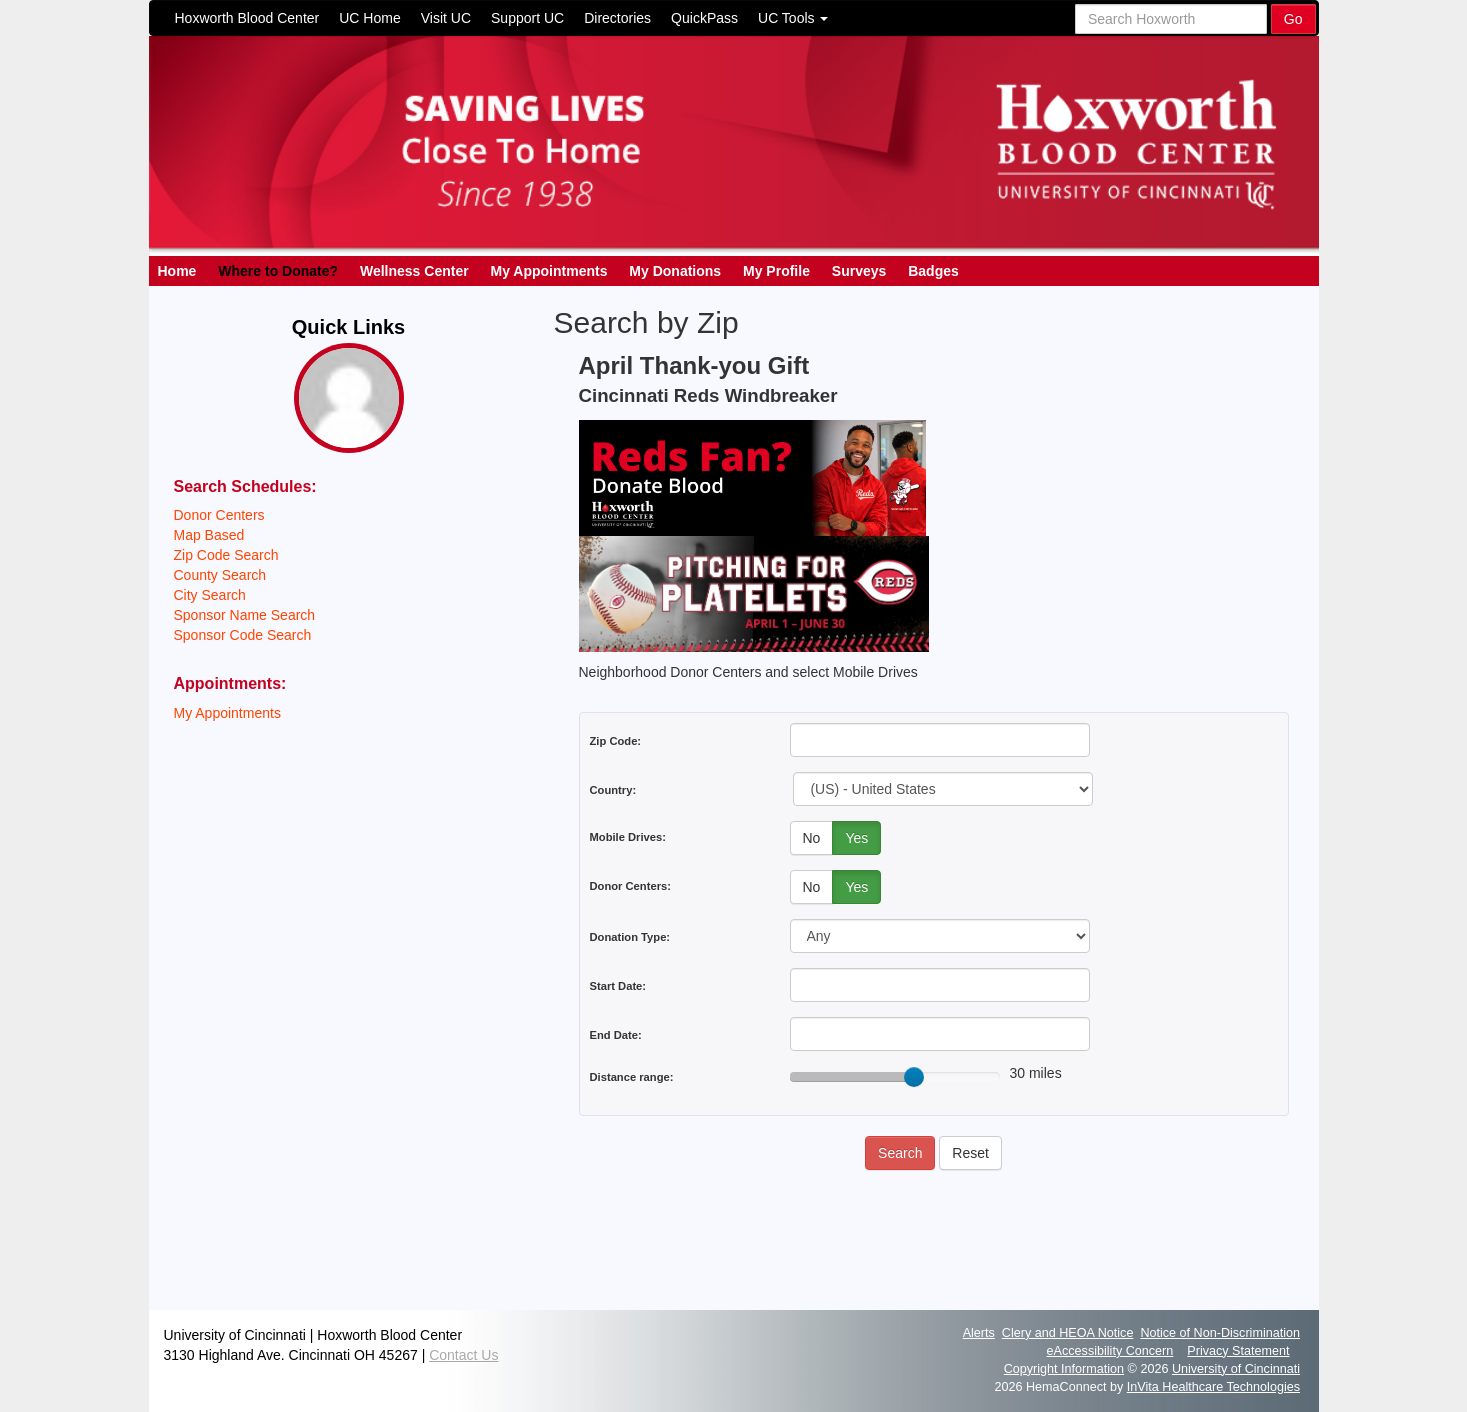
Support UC (527, 18)
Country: (613, 790)
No (812, 838)
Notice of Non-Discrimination (1220, 1333)
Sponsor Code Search (243, 635)
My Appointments (549, 271)
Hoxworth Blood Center (247, 18)
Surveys (859, 271)
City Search (210, 595)
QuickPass (704, 18)
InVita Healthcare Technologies (1213, 1387)
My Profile (776, 271)
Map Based (209, 535)
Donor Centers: (630, 886)
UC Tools (793, 18)
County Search (220, 575)
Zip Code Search (226, 555)
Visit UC (446, 18)
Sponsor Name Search (245, 615)
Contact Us (463, 1355)
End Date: (616, 1035)
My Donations (675, 271)
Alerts (979, 1333)
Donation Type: (630, 937)
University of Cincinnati (1236, 1369)
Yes (856, 838)
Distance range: (632, 1077)
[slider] (914, 1077)
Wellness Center (414, 271)
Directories (617, 18)
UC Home (369, 18)
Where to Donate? (278, 271)
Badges (933, 271)
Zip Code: (616, 741)
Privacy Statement (1238, 1351)
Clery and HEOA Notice (1068, 1333)
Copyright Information (1064, 1369)
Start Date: (618, 986)
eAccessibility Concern (1110, 1351)
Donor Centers (219, 515)
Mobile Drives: (628, 837)
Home (177, 271)
